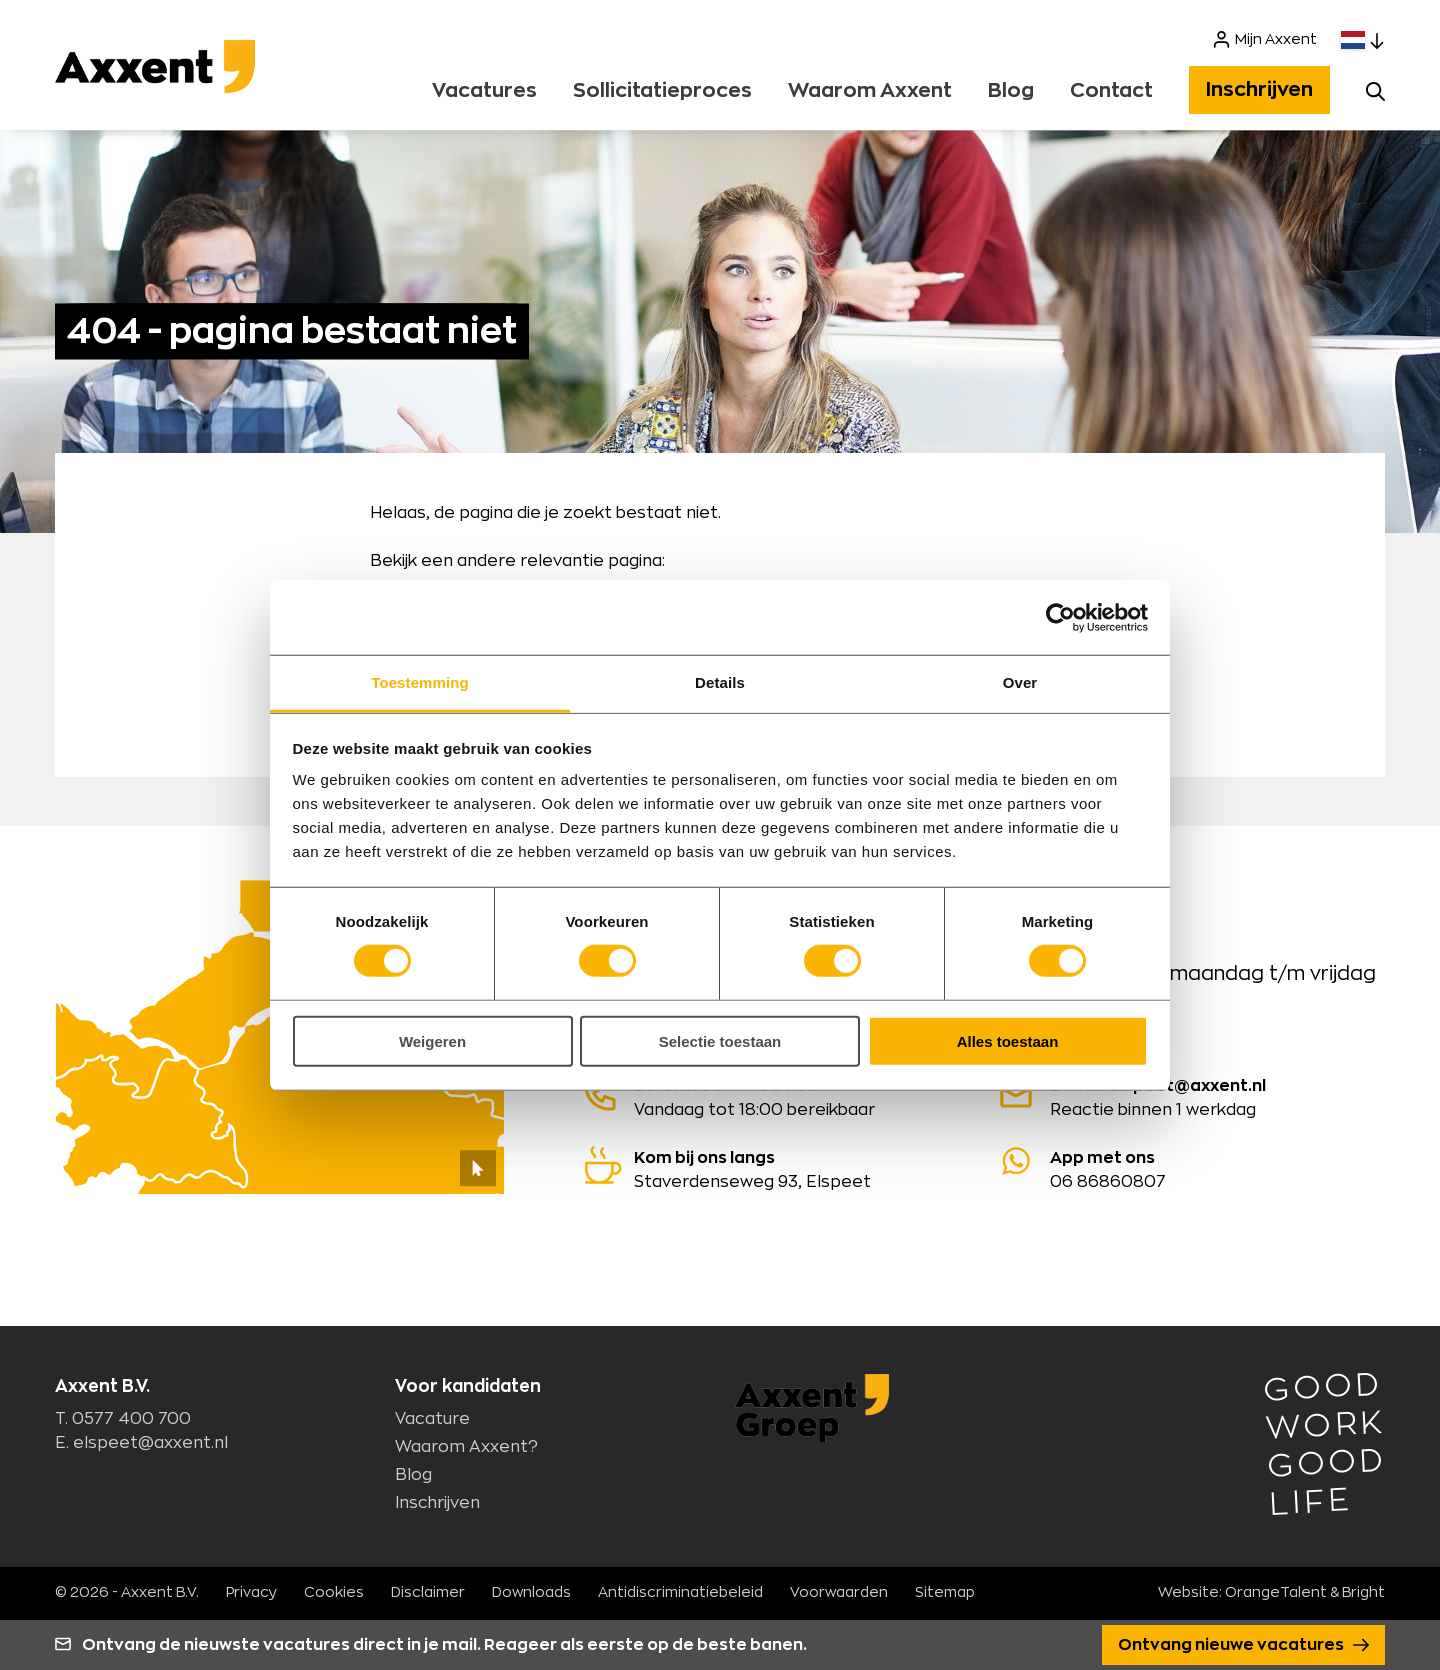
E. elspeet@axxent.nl (141, 1443)
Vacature (432, 1419)
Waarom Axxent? (466, 1447)
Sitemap (945, 1593)
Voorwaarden (839, 1593)
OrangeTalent (1276, 1593)
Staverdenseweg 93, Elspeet (777, 1168)
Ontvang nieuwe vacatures (1243, 1645)
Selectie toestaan (720, 1041)
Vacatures (484, 91)
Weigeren (432, 1041)
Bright (1363, 1593)
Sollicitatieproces (662, 91)
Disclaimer (428, 1593)
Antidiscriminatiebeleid (680, 1593)
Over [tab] (1020, 682)
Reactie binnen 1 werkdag (1193, 1096)
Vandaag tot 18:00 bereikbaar (777, 1096)
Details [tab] (720, 682)
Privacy (251, 1593)
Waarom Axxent (870, 91)
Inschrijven (1259, 90)
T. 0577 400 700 (123, 1419)
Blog (1011, 91)
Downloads (531, 1593)
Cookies (334, 1593)
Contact (1111, 91)
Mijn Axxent (1265, 39)
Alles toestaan (1008, 1041)
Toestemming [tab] (420, 682)
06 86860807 (1193, 1168)
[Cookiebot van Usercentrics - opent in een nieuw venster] (1060, 617)
